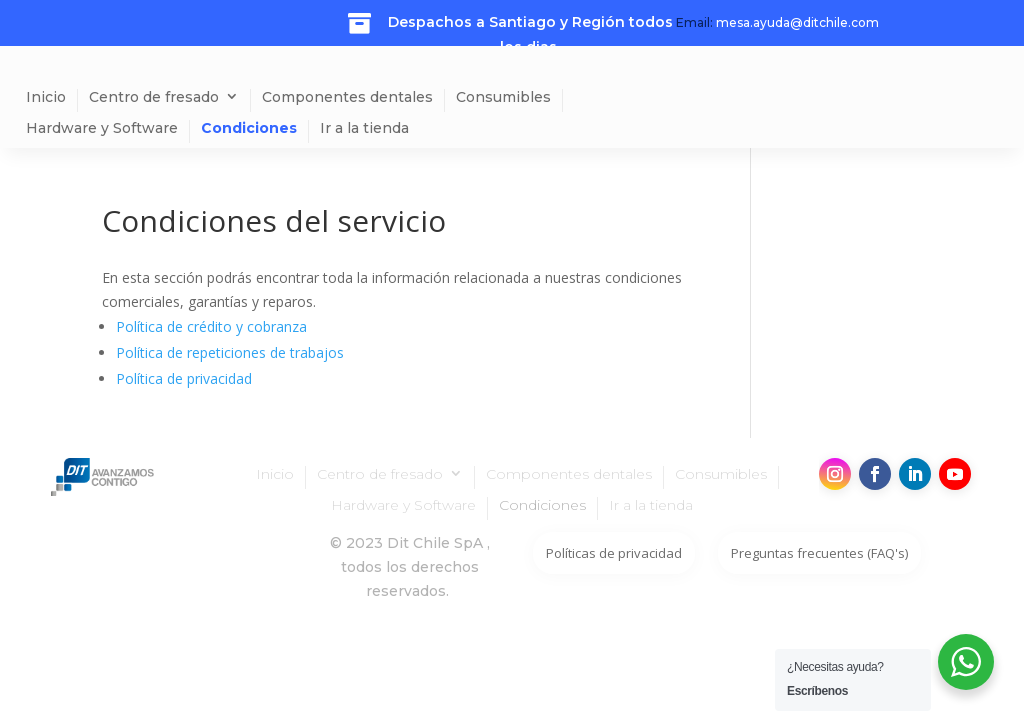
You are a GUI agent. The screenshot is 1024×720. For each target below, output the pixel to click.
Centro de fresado (154, 97)
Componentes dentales (347, 97)
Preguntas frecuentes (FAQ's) (819, 553)
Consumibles (503, 97)
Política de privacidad (184, 378)
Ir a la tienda (364, 128)
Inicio (46, 97)
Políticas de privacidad (614, 553)
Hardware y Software (102, 128)
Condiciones (249, 128)
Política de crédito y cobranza (211, 326)
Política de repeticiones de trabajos (230, 352)
